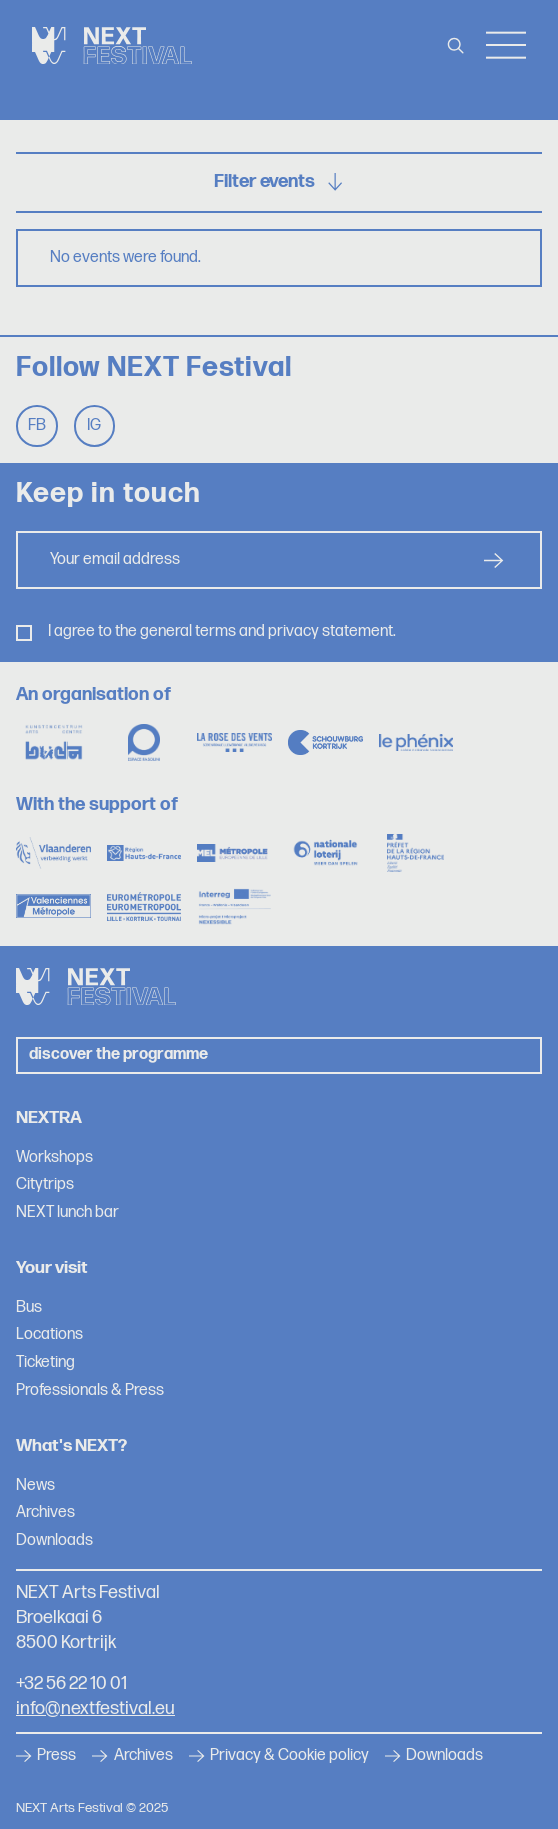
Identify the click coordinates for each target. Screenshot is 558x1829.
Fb (37, 425)
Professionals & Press (90, 1390)
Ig (94, 425)
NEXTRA (49, 1117)
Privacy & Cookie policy (279, 1756)
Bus (29, 1307)
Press (46, 1756)
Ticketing (45, 1362)
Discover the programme (118, 1054)
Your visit (52, 1267)
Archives (45, 1512)
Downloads (54, 1540)
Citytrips (45, 1184)
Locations (49, 1334)
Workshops (54, 1157)
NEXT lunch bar (67, 1212)
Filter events (279, 181)
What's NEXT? (71, 1445)
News (35, 1485)
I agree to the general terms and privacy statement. (222, 631)
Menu (506, 45)
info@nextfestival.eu (95, 1708)
